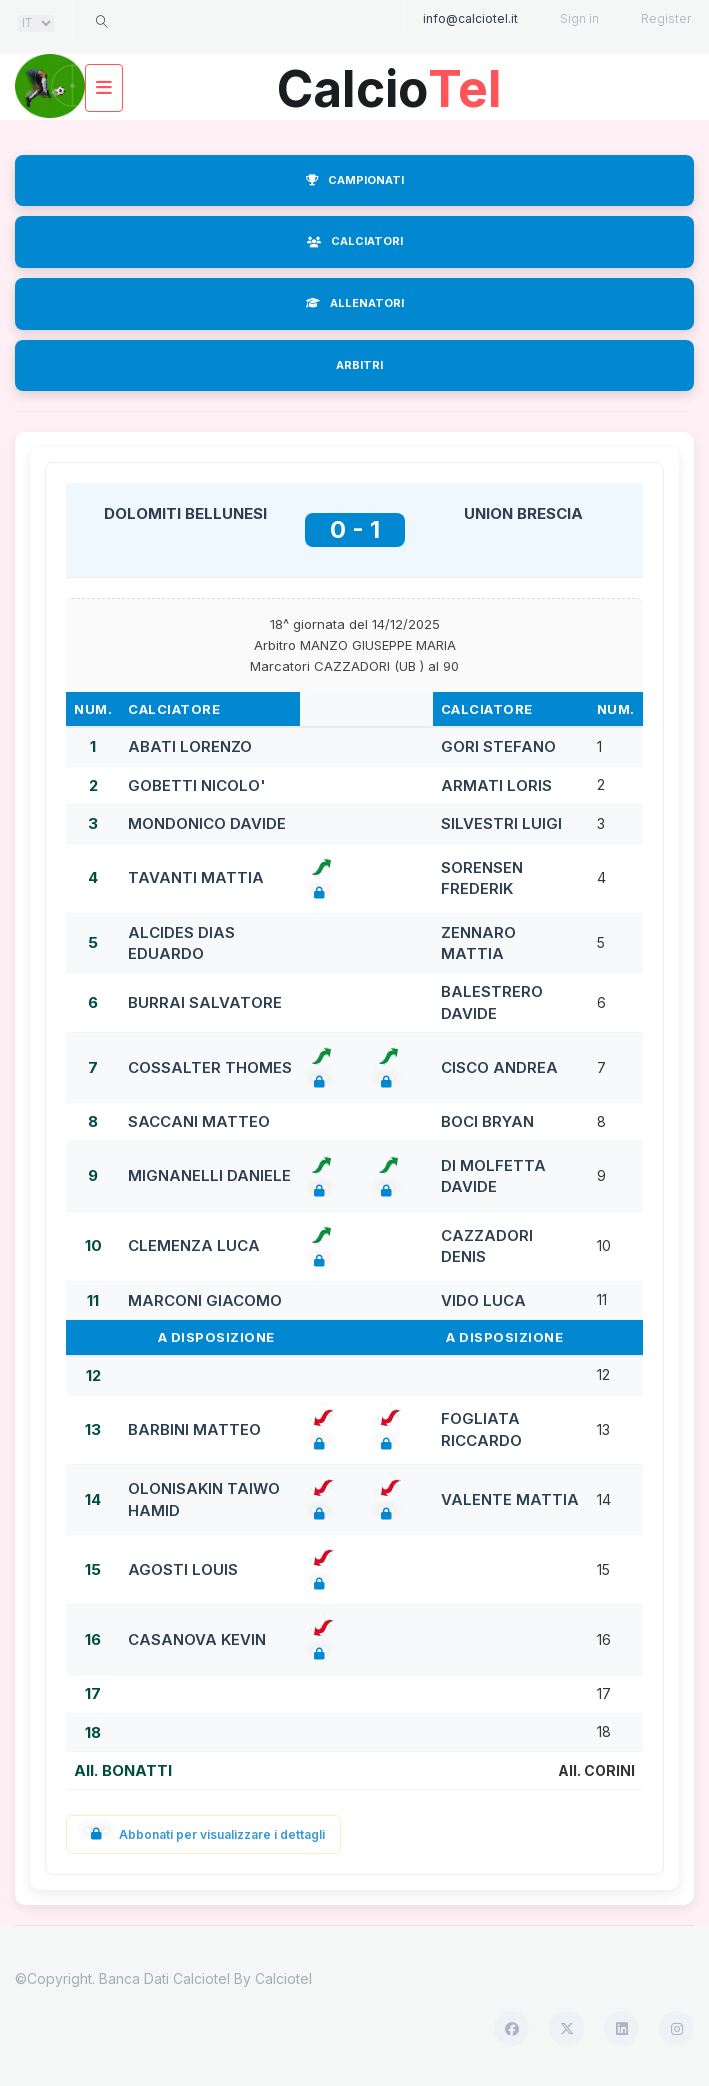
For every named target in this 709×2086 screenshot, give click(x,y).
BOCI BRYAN (487, 1121)
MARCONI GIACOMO (205, 1300)
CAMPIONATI (355, 180)
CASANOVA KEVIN (197, 1639)
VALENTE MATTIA (510, 1499)
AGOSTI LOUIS (183, 1569)
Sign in (579, 18)
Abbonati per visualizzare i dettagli (203, 1834)
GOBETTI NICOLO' (197, 785)
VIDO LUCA (483, 1300)
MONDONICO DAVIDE (207, 823)
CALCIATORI (355, 241)
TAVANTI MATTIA (196, 877)
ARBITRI (359, 365)
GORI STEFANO (498, 746)
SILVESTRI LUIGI (501, 823)
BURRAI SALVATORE (205, 1002)
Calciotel (283, 1978)
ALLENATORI (355, 303)
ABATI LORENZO (190, 746)
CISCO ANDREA (499, 1067)
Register (666, 18)
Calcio (390, 81)
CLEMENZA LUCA (194, 1245)
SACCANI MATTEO (199, 1121)
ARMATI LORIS (496, 785)
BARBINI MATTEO (194, 1429)
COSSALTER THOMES (210, 1067)
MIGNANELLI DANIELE (209, 1175)
